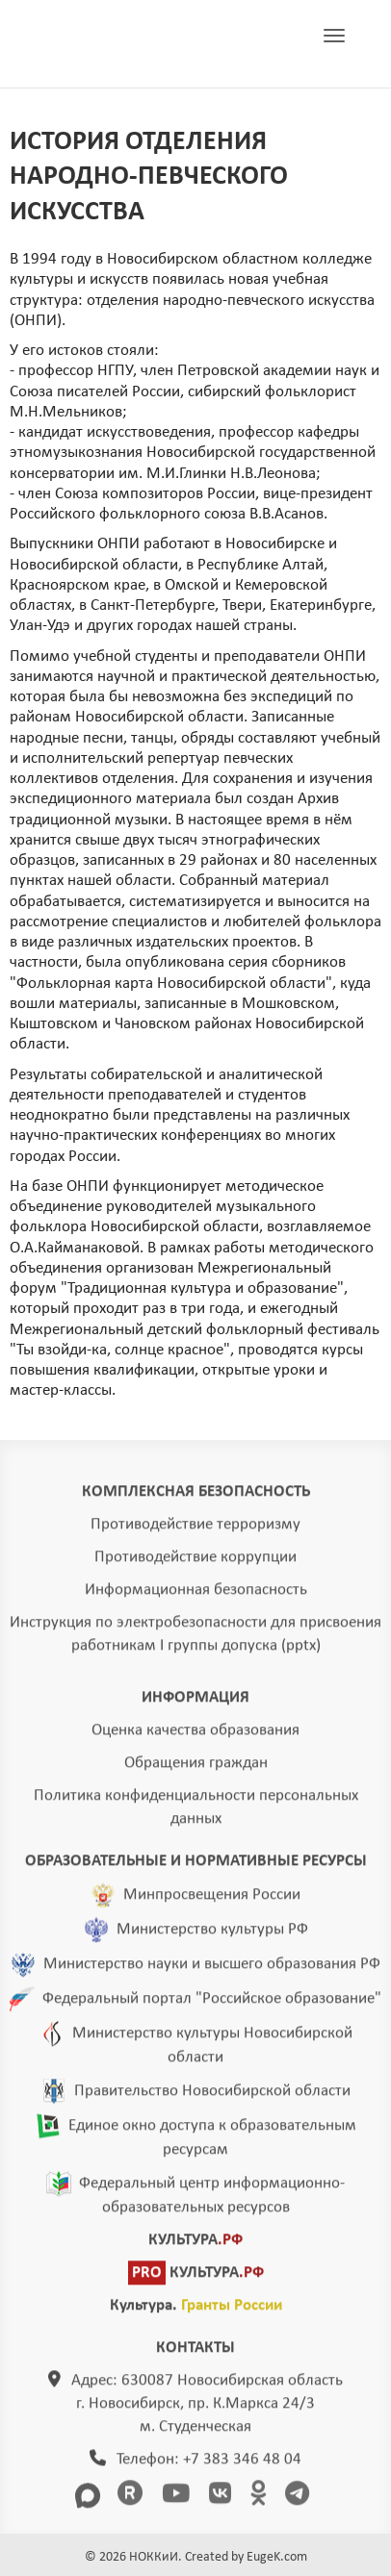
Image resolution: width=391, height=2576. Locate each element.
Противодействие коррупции (195, 1565)
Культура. (196, 2314)
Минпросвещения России (211, 1903)
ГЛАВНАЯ (129, 44)
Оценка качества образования (195, 1738)
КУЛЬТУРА (195, 2248)
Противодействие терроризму (195, 1533)
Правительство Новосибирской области (212, 2099)
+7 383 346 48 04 (242, 2468)
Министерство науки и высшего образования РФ (211, 1972)
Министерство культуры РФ (212, 1938)
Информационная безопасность (196, 1598)
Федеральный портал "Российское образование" (211, 2007)
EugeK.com (277, 2557)
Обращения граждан (196, 1771)
